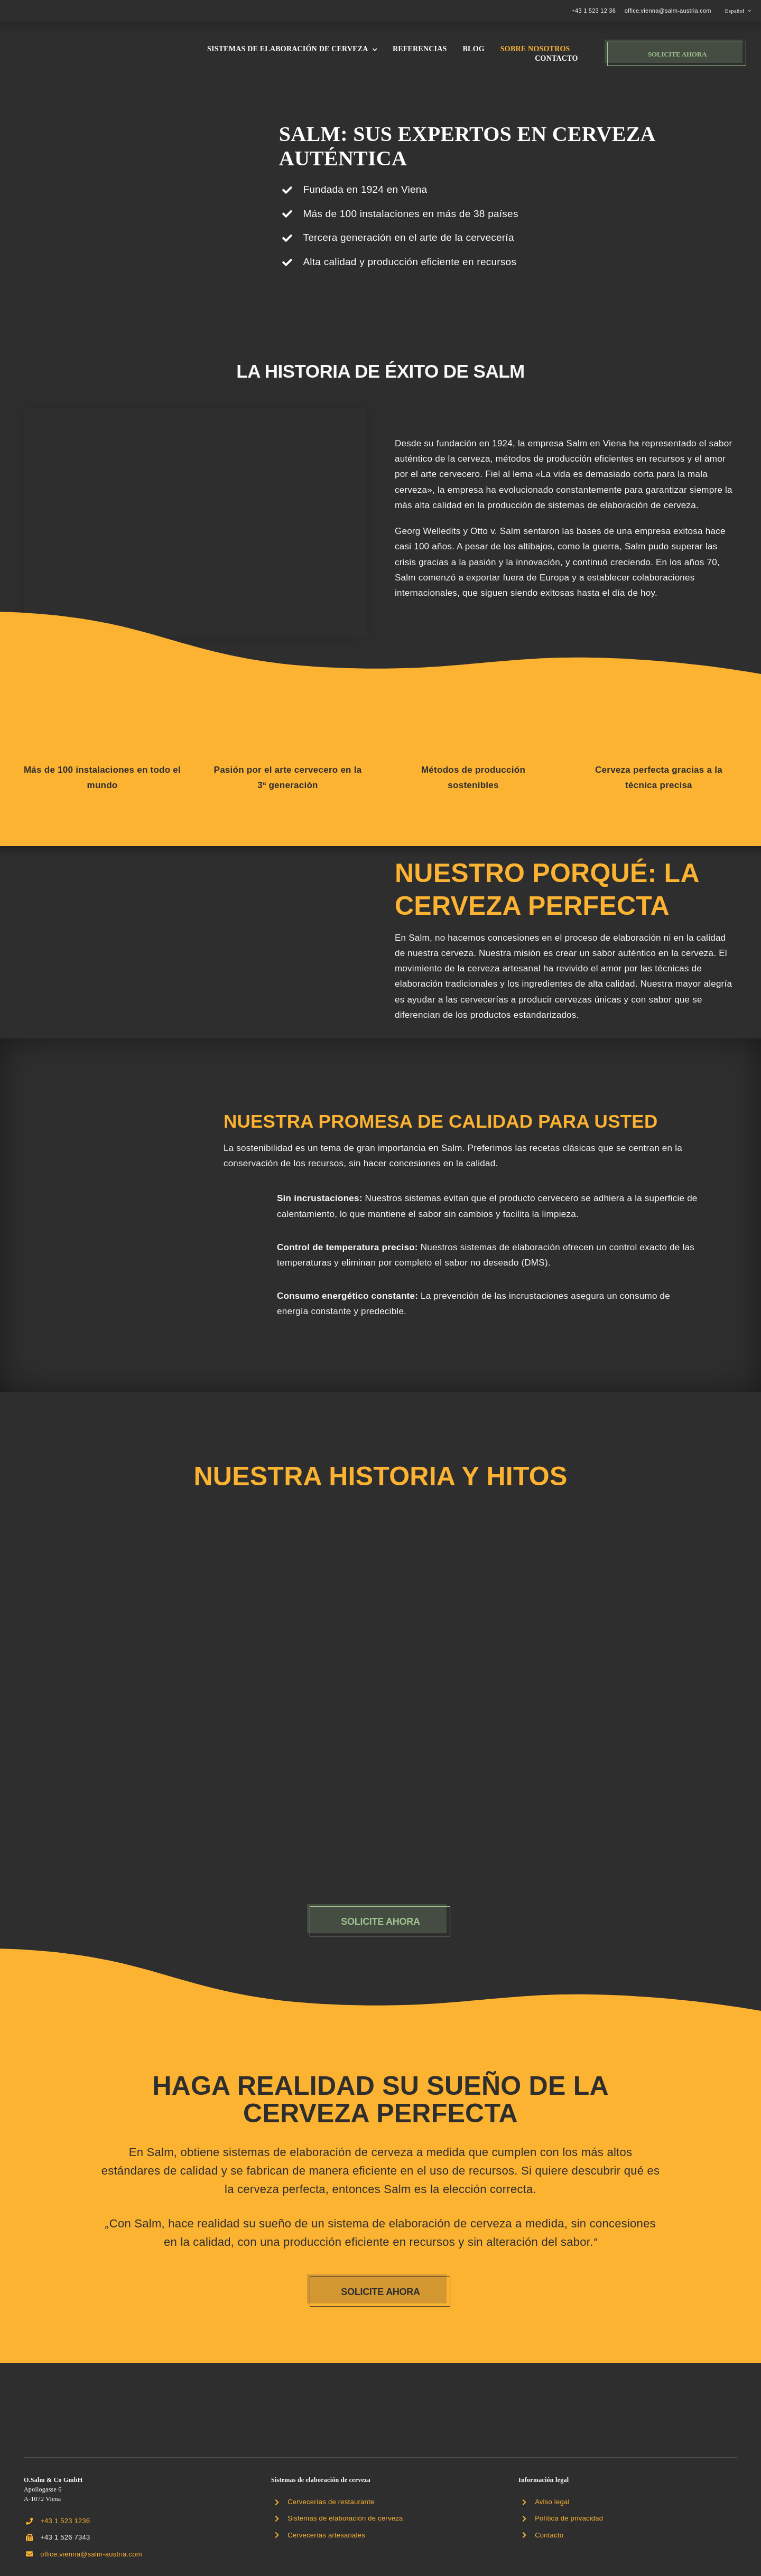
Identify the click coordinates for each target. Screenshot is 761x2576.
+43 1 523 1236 (65, 2521)
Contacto (549, 2535)
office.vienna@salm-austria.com (668, 10)
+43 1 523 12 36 (593, 10)
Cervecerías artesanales (326, 2535)
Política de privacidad (569, 2518)
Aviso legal (552, 2502)
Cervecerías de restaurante (330, 2502)
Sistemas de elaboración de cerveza (345, 2518)
